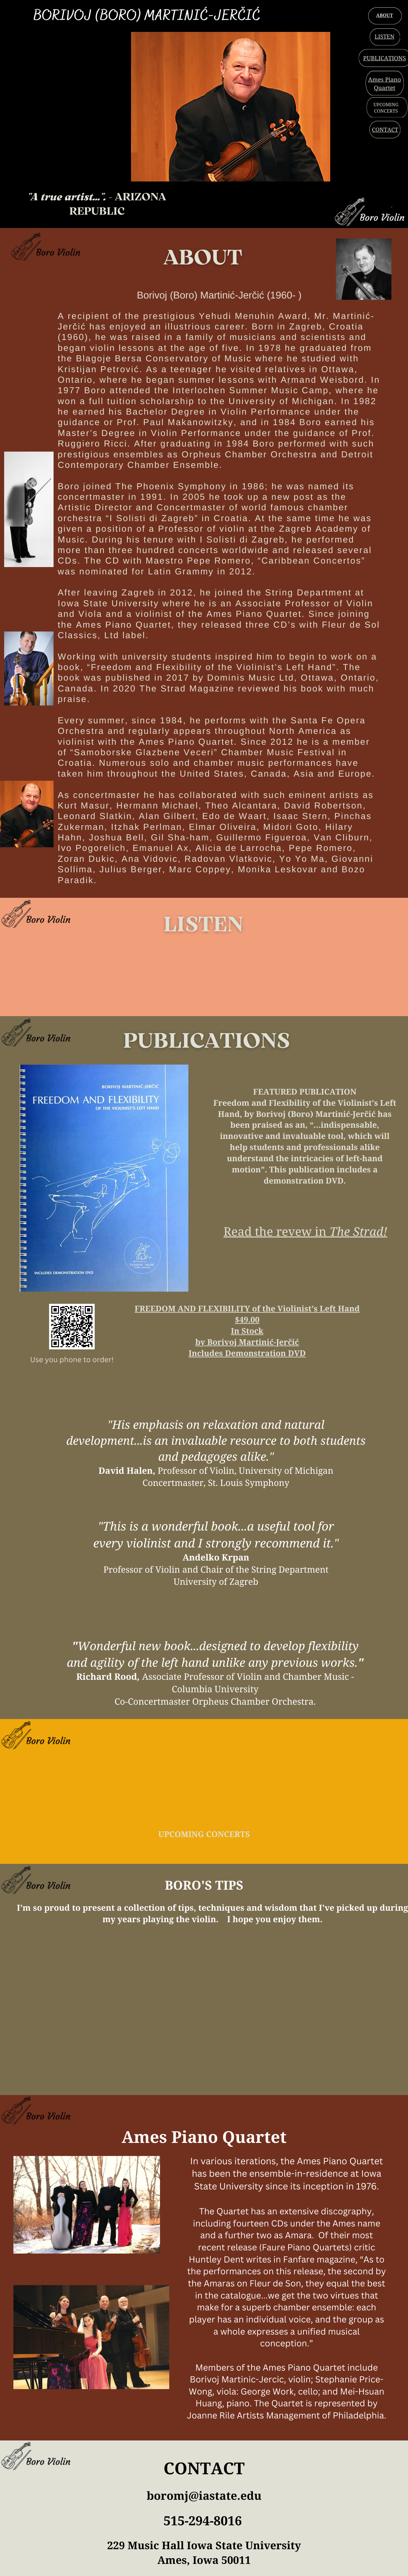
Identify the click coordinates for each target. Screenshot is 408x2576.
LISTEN (384, 37)
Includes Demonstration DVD (247, 1353)
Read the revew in (276, 1231)
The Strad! (358, 1231)
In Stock (247, 1330)
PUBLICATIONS (384, 58)
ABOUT (384, 15)
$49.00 (247, 1319)
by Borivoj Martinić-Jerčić (247, 1342)
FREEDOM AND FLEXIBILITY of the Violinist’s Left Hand (247, 1308)
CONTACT (385, 130)
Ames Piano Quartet (384, 84)
